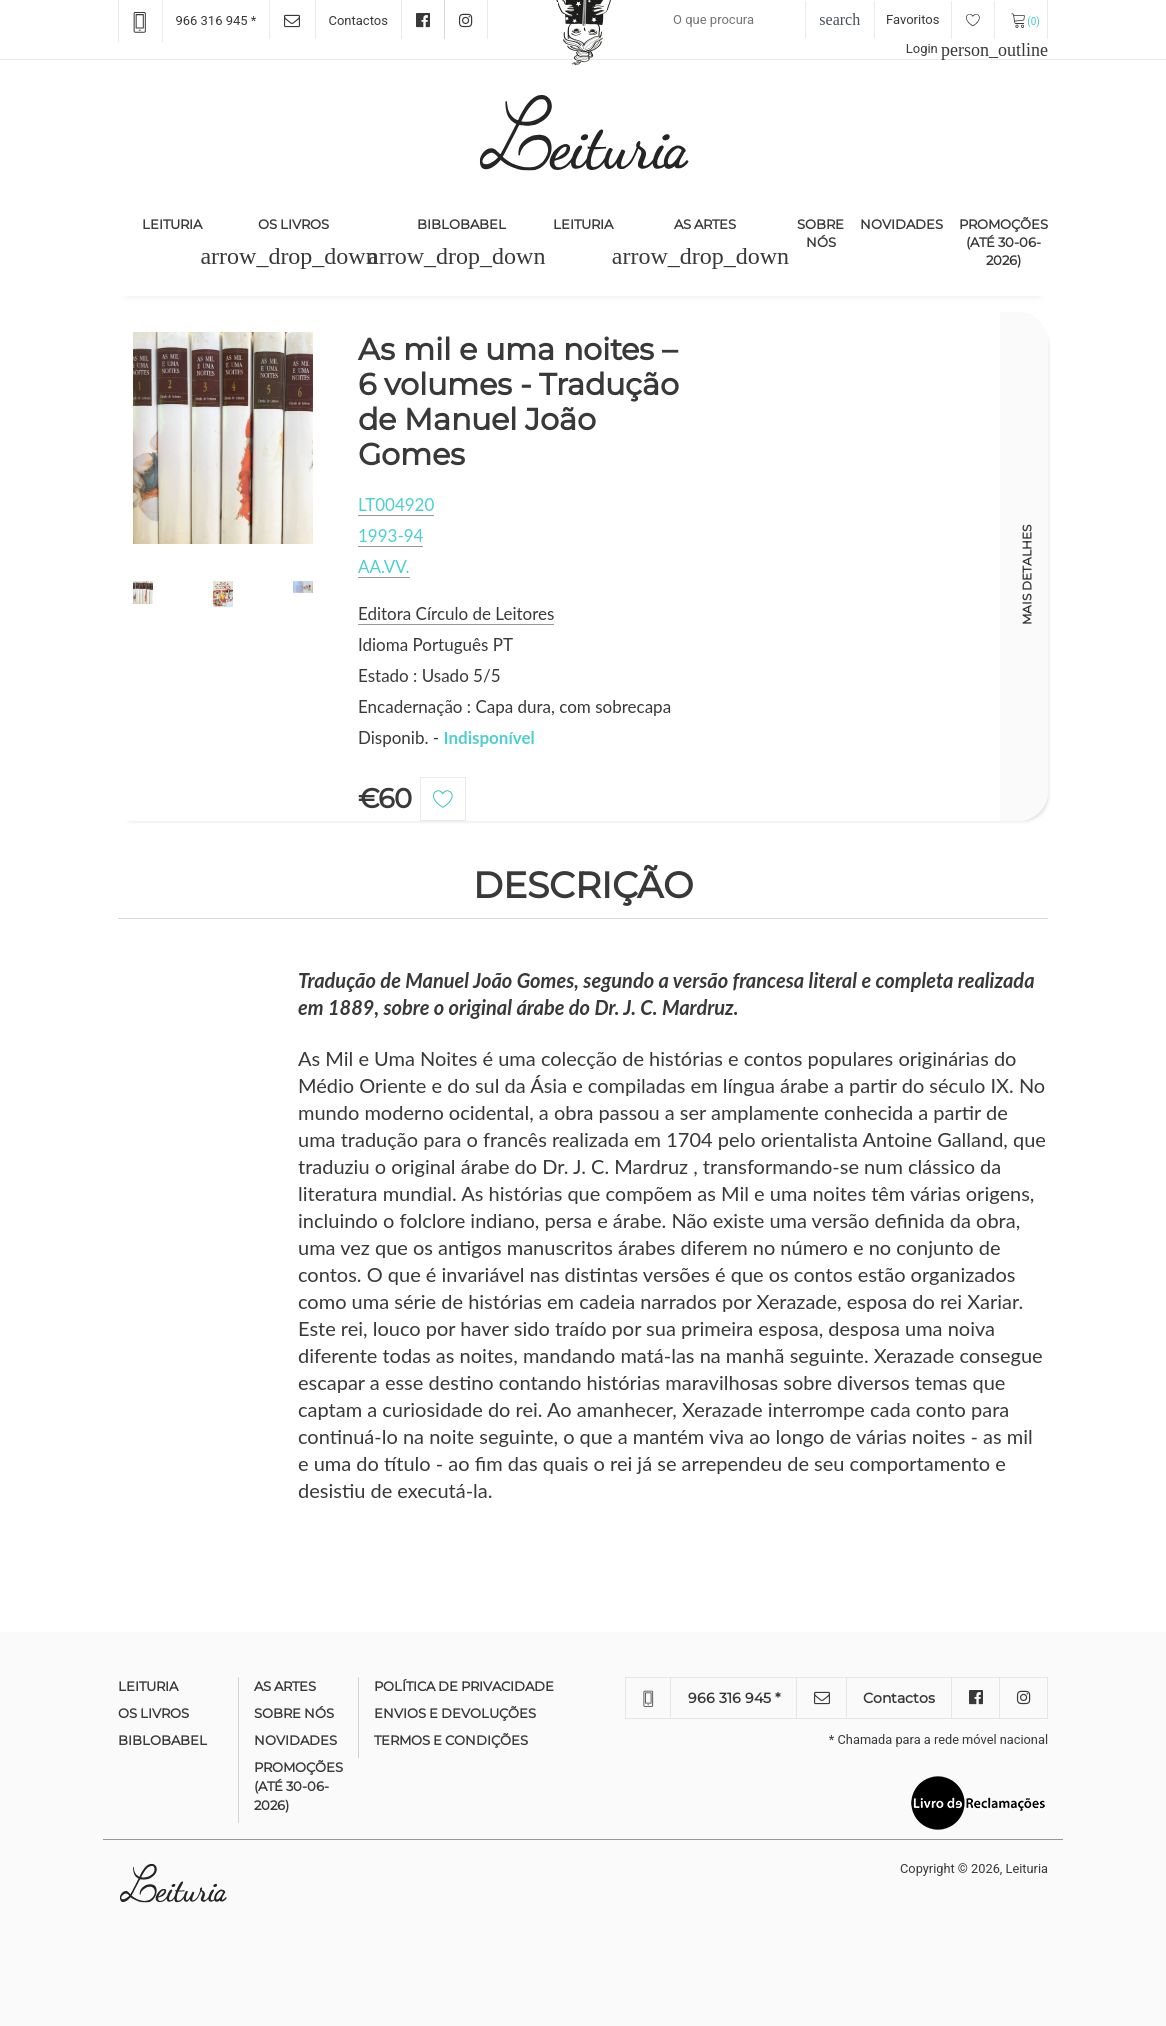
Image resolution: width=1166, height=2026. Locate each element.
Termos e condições (451, 1740)
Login (977, 48)
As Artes (705, 224)
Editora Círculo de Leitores (456, 613)
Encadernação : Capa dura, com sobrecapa (514, 706)
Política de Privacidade (464, 1686)
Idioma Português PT (435, 644)
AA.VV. (384, 566)
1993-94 (390, 535)
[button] (288, 256)
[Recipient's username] (756, 20)
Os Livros (293, 224)
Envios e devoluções (455, 1713)
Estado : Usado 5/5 (429, 675)
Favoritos (940, 19)
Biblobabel (461, 224)
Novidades (901, 224)
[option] (223, 438)
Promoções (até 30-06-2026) (1003, 242)
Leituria (176, 223)
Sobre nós (820, 233)
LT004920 (396, 504)
